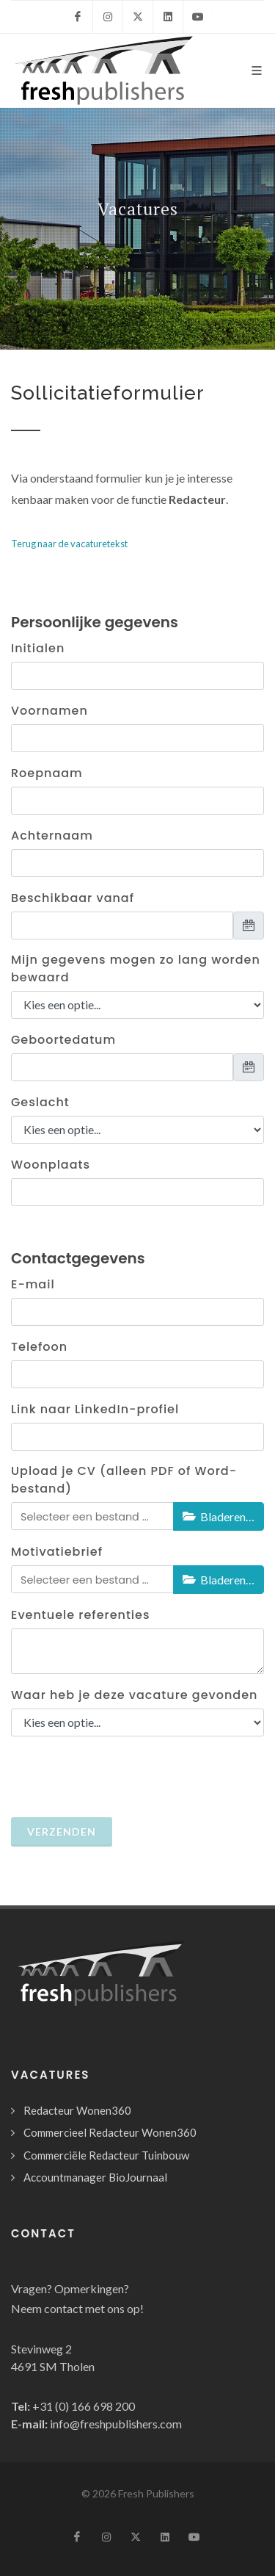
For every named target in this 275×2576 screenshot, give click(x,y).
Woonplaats (50, 1164)
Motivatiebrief (57, 1551)
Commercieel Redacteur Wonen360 (110, 2132)
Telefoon (39, 1346)
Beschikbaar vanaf (72, 898)
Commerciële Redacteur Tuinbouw (106, 2155)
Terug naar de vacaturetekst (69, 543)
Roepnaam (47, 773)
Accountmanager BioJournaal (95, 2177)
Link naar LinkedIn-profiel (95, 1409)
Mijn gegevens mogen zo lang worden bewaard (135, 968)
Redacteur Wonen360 (77, 2110)
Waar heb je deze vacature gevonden (134, 1694)
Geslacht (40, 1102)
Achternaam (52, 835)
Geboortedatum (63, 1039)
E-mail (33, 1284)
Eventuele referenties (80, 1614)
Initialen (38, 648)
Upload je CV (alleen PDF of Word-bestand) (124, 1479)
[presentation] (133, 1776)
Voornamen (49, 710)
